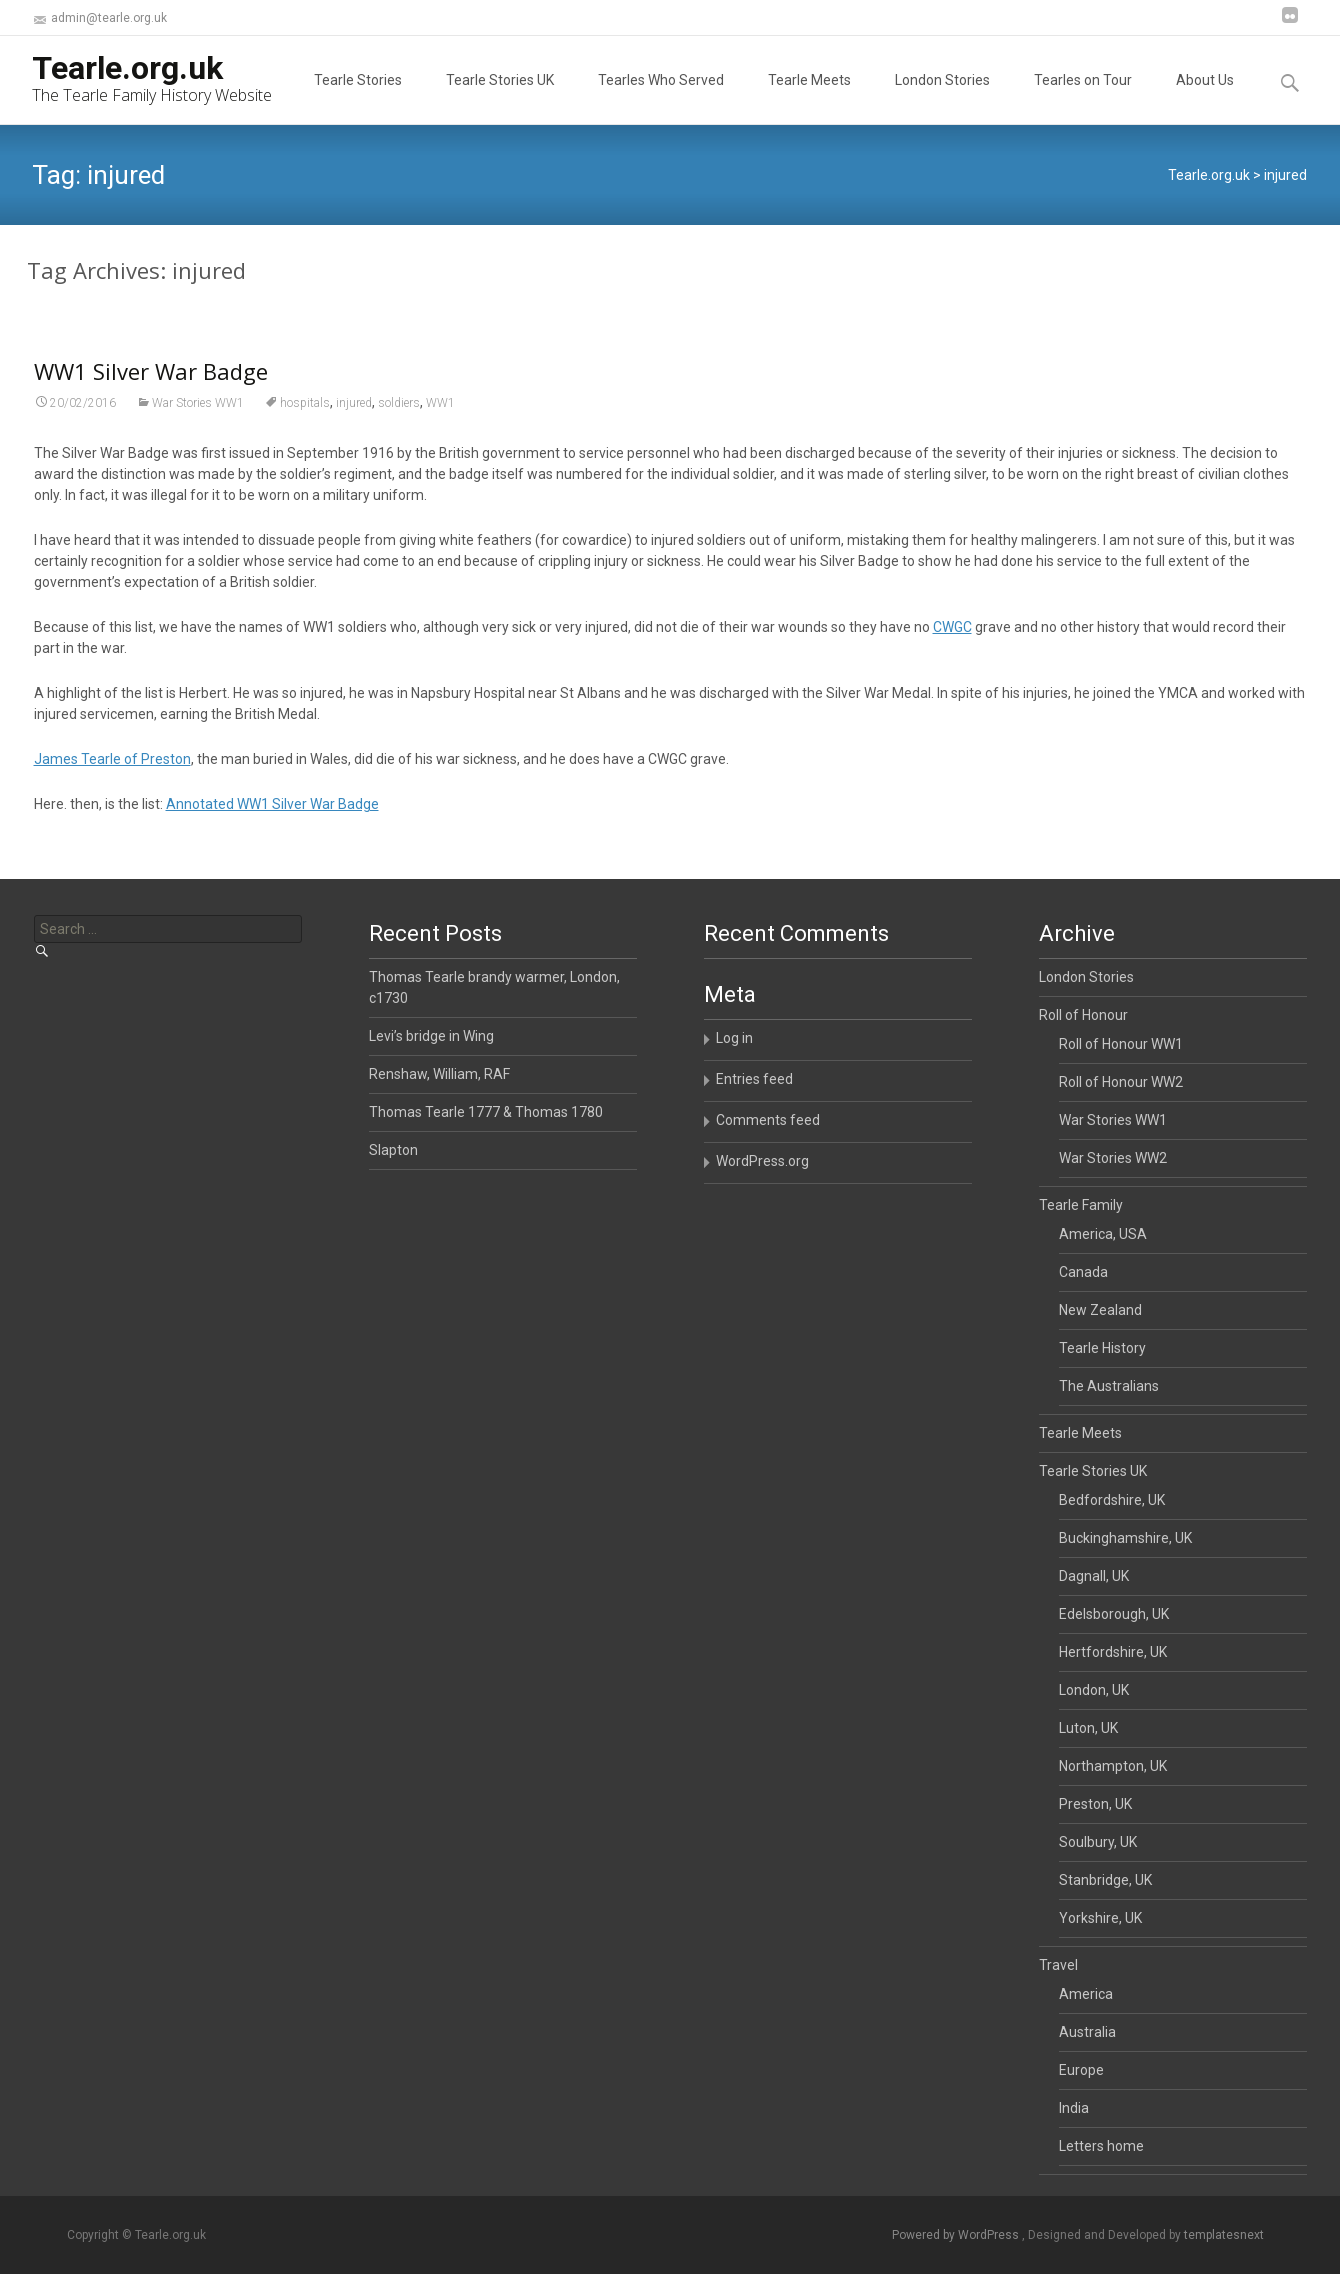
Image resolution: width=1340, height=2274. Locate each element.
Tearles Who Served (661, 98)
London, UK (1094, 1690)
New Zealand (1100, 1310)
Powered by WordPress (957, 2235)
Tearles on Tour (1083, 98)
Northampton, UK (1113, 1766)
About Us (1205, 98)
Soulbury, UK (1098, 1842)
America (1086, 1994)
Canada (1083, 1272)
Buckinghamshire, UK (1125, 1538)
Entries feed (754, 1079)
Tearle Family (1081, 1205)
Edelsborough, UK (1114, 1614)
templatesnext (1224, 2235)
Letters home (1101, 2146)
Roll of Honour (1083, 1015)
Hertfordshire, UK (1113, 1652)
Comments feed (768, 1120)
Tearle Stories (358, 98)
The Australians (1109, 1386)
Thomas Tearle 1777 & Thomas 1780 (486, 1112)
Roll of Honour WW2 (1121, 1082)
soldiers (399, 415)
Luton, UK (1088, 1728)
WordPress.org (762, 1161)
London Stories (942, 98)
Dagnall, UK (1094, 1576)
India (1074, 2108)
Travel (1058, 1965)
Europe (1081, 2070)
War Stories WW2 (1113, 1158)
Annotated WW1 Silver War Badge (272, 816)
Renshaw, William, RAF (439, 1074)
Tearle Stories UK (500, 98)
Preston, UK (1095, 1804)
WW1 (440, 415)
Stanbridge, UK (1105, 1880)
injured (354, 415)
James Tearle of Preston (112, 771)
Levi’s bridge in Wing (431, 1036)
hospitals (305, 415)
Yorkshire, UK (1100, 1918)
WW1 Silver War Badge (151, 383)
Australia (1087, 2032)
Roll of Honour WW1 (1121, 1044)
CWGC (952, 639)
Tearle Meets (809, 98)
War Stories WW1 (198, 415)
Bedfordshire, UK (1112, 1500)
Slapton (393, 1150)
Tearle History (1102, 1348)
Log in (734, 1038)
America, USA (1103, 1234)
